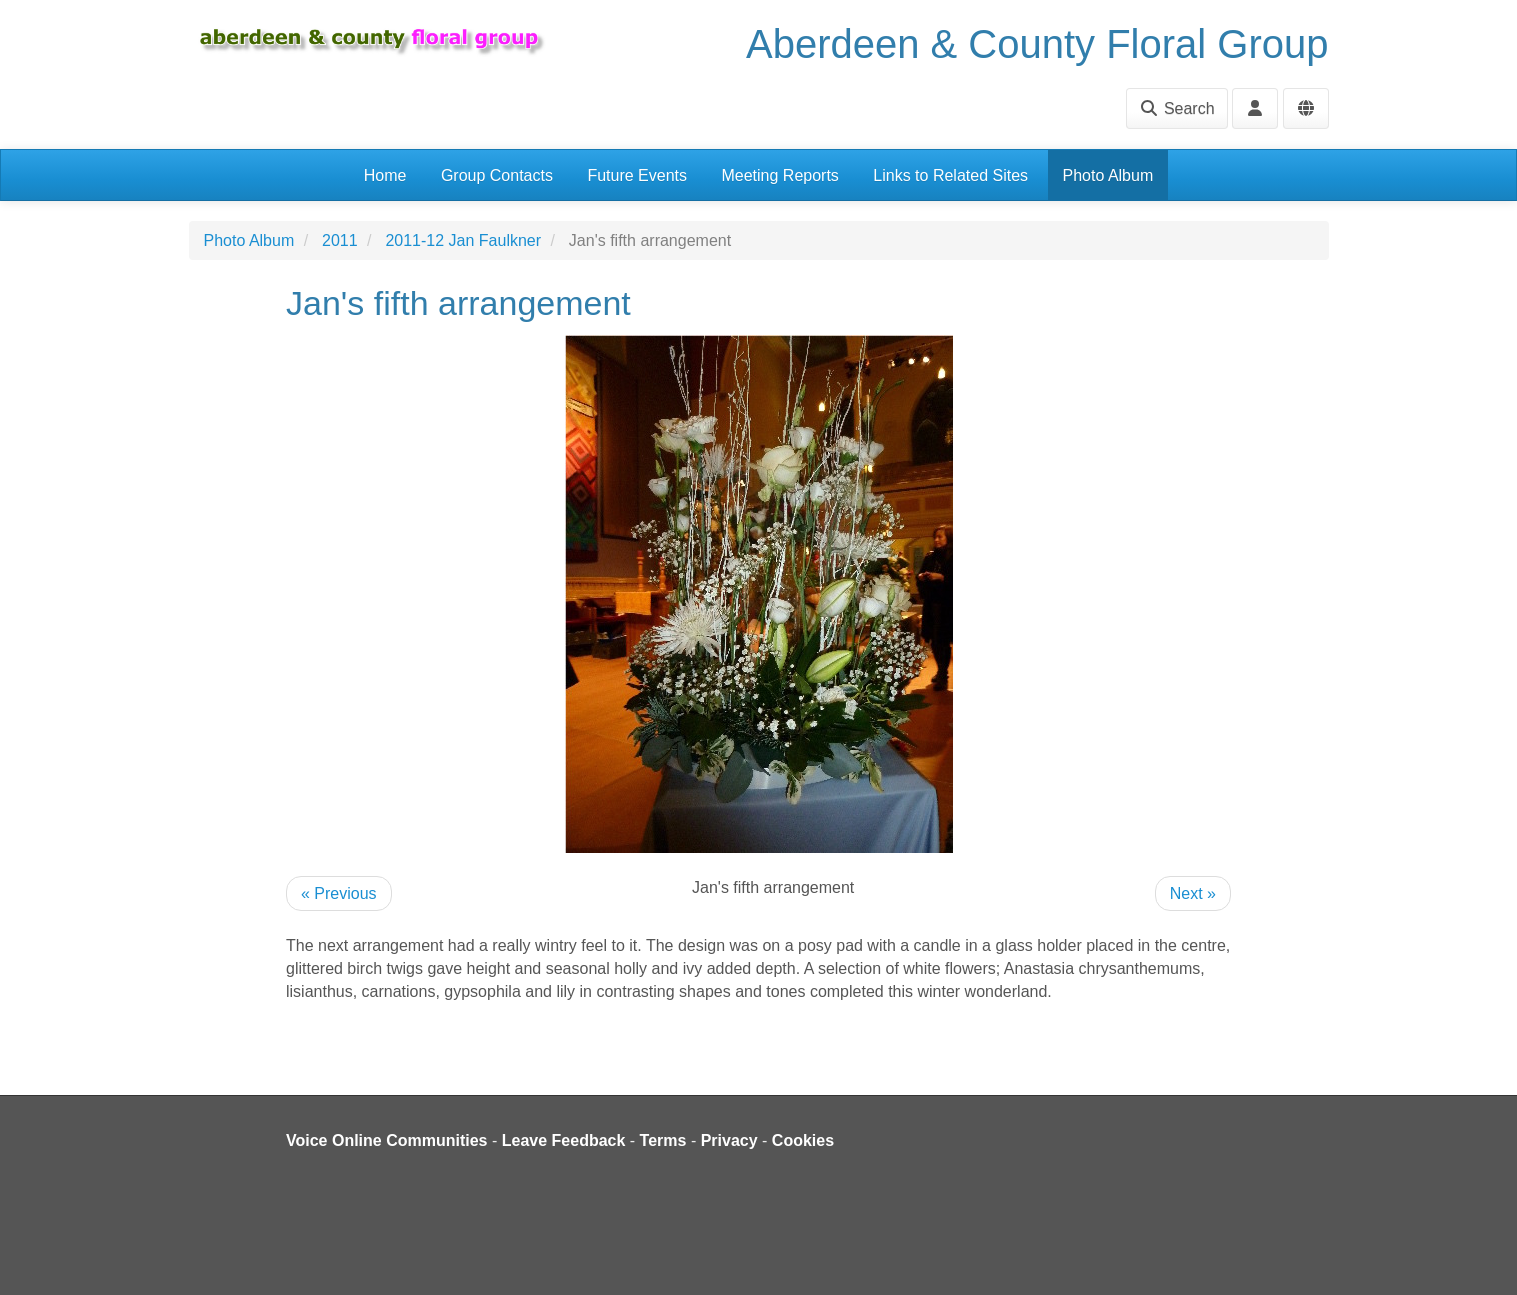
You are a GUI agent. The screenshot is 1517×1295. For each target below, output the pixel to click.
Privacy (729, 1140)
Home (385, 175)
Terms (663, 1140)
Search (1176, 108)
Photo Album (1108, 175)
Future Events (637, 175)
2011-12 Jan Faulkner (463, 240)
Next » (1193, 893)
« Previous (339, 893)
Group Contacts (497, 175)
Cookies (803, 1140)
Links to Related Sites (950, 175)
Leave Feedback (564, 1140)
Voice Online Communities (387, 1140)
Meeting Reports (779, 175)
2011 (340, 240)
